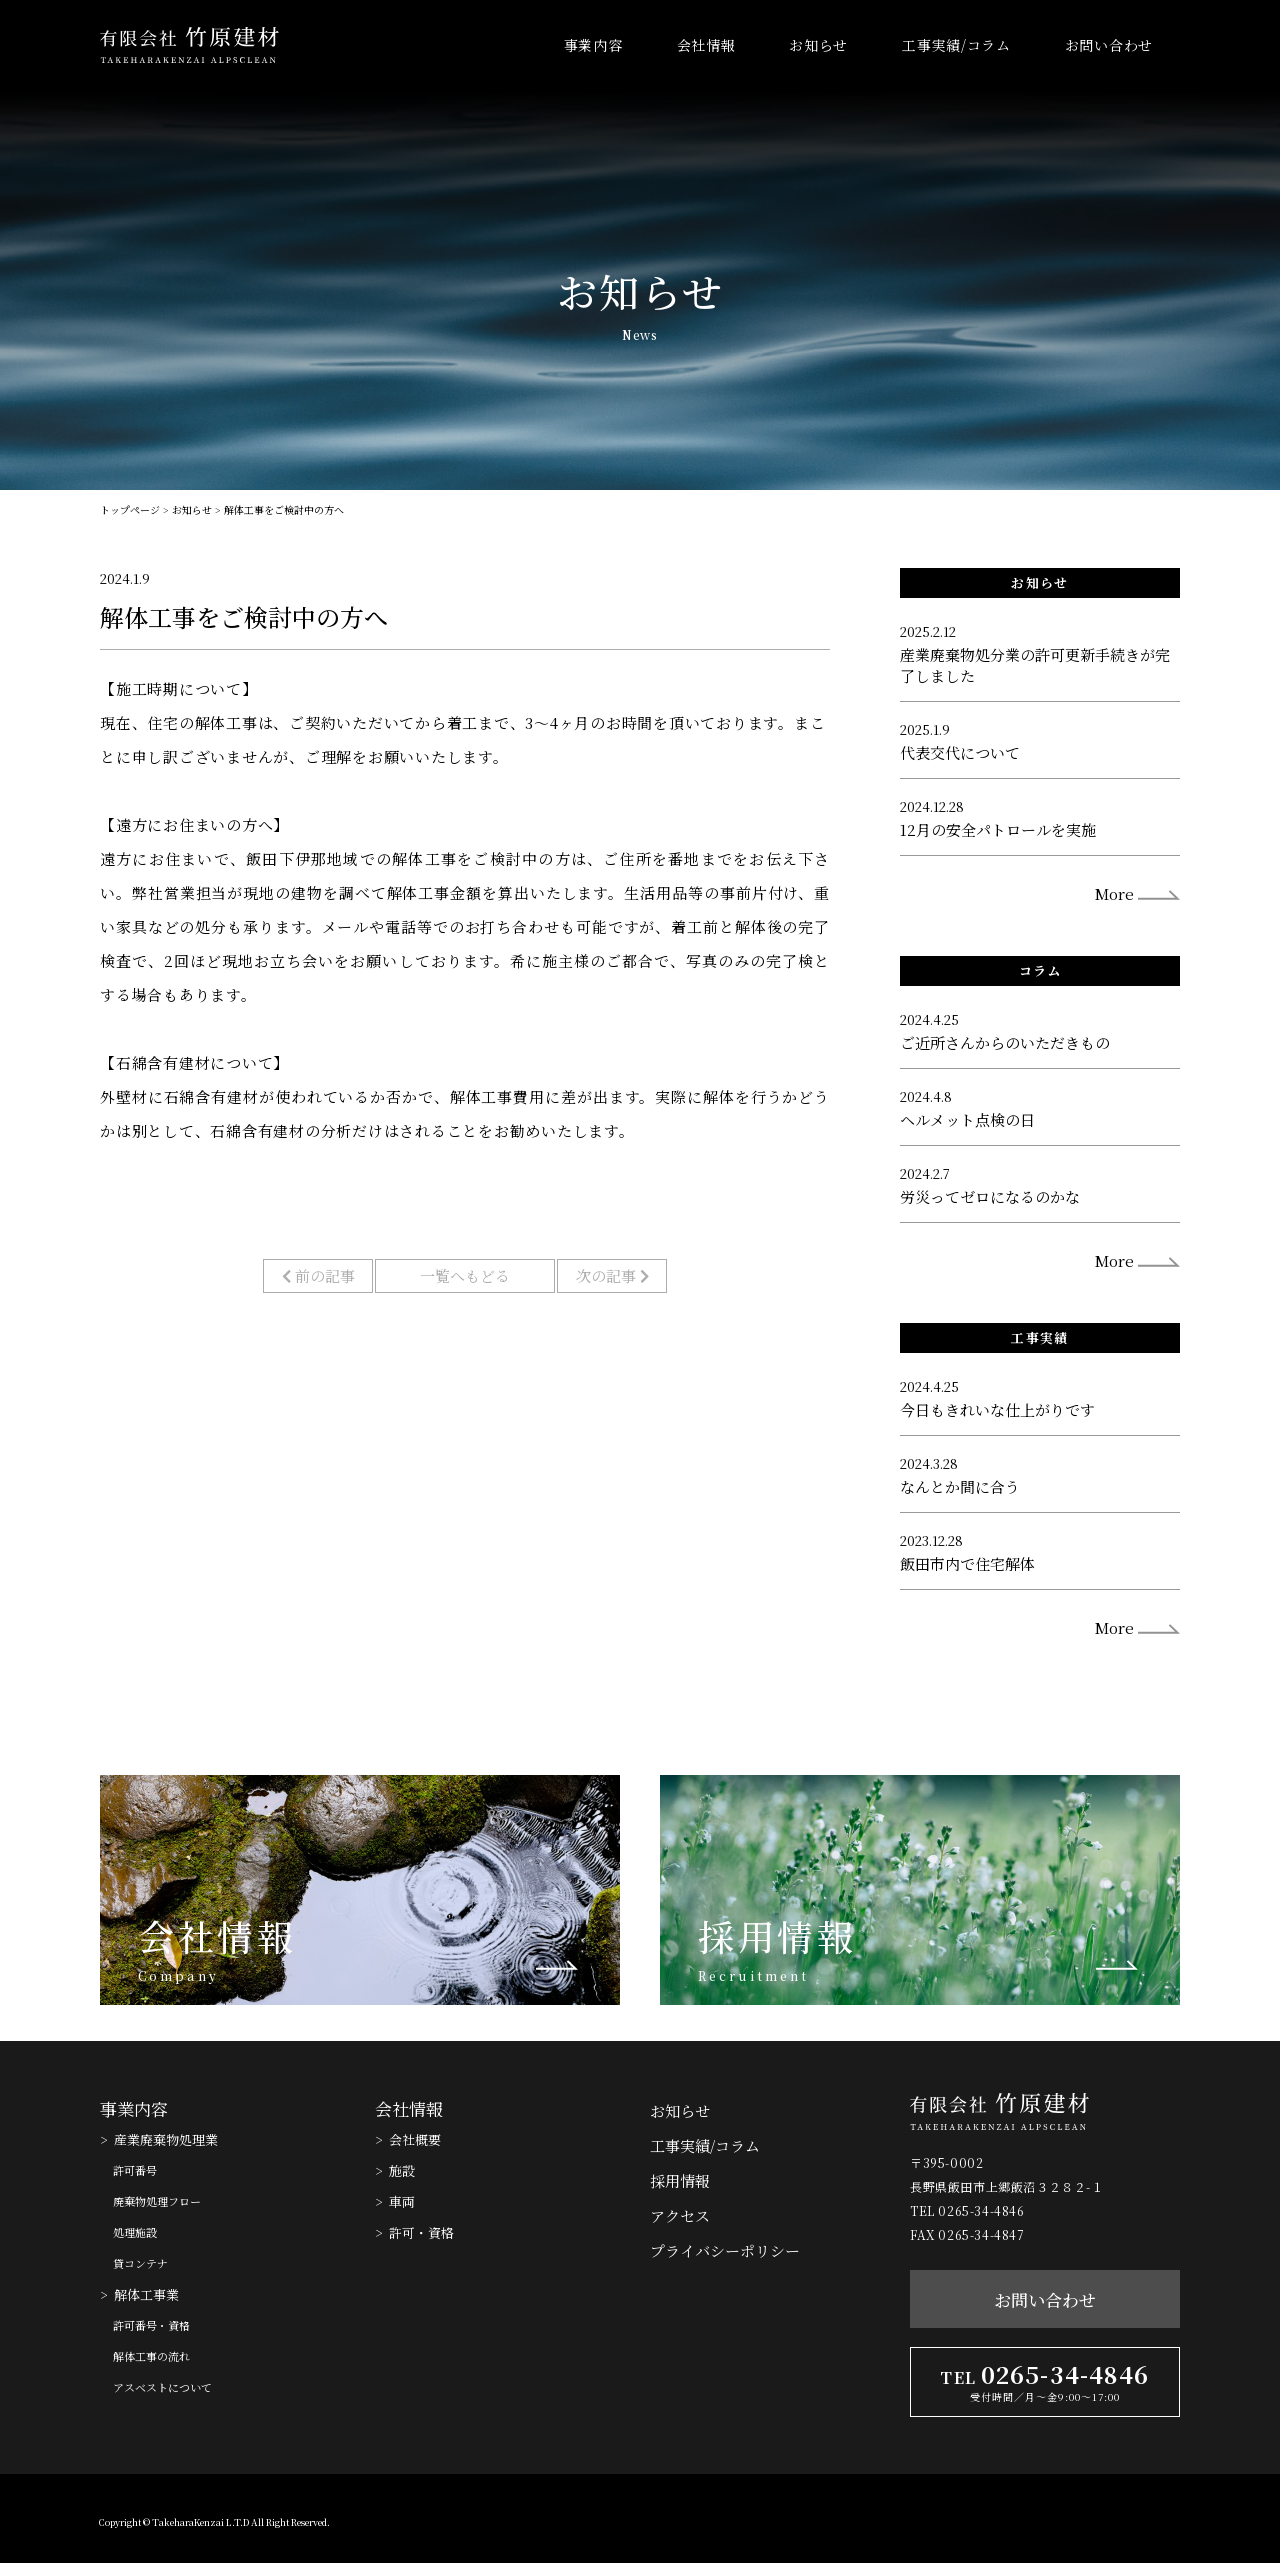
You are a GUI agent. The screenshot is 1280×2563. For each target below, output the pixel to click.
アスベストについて (162, 2387)
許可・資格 (421, 2232)
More (1114, 893)
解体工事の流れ (151, 2356)
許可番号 (135, 2170)
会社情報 (706, 45)
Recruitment (753, 1976)
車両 (402, 2201)
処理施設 (135, 2232)
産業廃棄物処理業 (166, 2139)
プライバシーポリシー (725, 2250)
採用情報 (777, 1936)
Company (178, 1976)
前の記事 (318, 1275)
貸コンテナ (140, 2263)
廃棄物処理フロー (157, 2201)
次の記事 (612, 1275)
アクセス (680, 2215)
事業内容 (593, 45)
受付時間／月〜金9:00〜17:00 (1045, 2397)
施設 (402, 2170)
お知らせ (818, 45)
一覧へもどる (465, 1275)
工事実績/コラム (956, 45)
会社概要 (415, 2139)
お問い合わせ (1109, 45)
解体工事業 (146, 2294)
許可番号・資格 (151, 2325)
